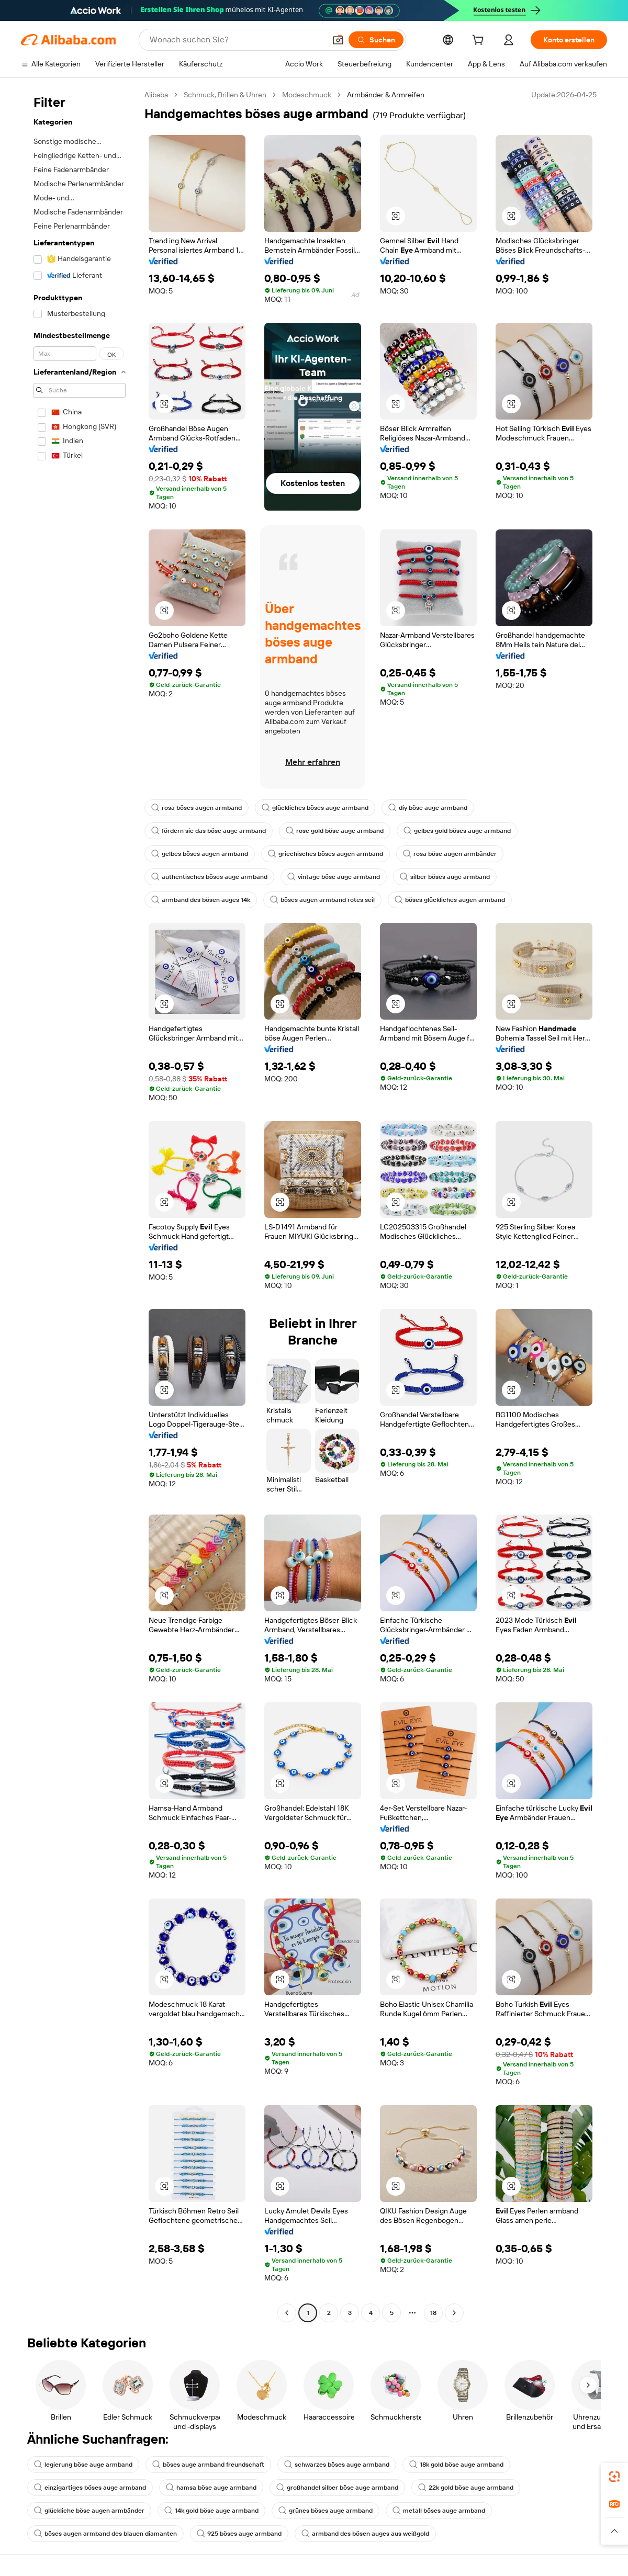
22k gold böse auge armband (465, 2487)
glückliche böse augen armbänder (89, 2510)
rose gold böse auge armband (335, 831)
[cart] (480, 41)
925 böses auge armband (239, 2533)
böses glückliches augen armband (450, 900)
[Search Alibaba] (236, 40)
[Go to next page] (454, 2312)
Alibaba (156, 95)
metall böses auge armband (438, 2510)
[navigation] (79, 1205)
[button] (338, 39)
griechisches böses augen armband (325, 854)
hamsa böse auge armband (211, 2487)
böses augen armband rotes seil (322, 900)
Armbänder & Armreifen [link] (385, 95)
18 (433, 2313)
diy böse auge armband (427, 808)
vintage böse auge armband (333, 877)
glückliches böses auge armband (315, 808)
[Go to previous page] (286, 2312)
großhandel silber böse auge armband (337, 2487)
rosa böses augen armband (196, 808)
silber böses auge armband (445, 877)
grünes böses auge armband (325, 2510)
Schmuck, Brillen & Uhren (225, 95)
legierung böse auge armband (83, 2464)
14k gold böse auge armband (211, 2510)
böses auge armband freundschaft (208, 2464)
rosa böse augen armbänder (450, 854)
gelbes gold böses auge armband (457, 831)
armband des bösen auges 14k (200, 900)
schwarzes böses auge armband (336, 2464)
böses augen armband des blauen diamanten (105, 2533)
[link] (614, 2476)
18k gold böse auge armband (456, 2464)
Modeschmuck (306, 95)
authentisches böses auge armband (209, 877)
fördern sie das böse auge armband (208, 831)
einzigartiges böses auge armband (90, 2487)
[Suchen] (376, 39)
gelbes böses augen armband (199, 854)
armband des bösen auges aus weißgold (365, 2533)
